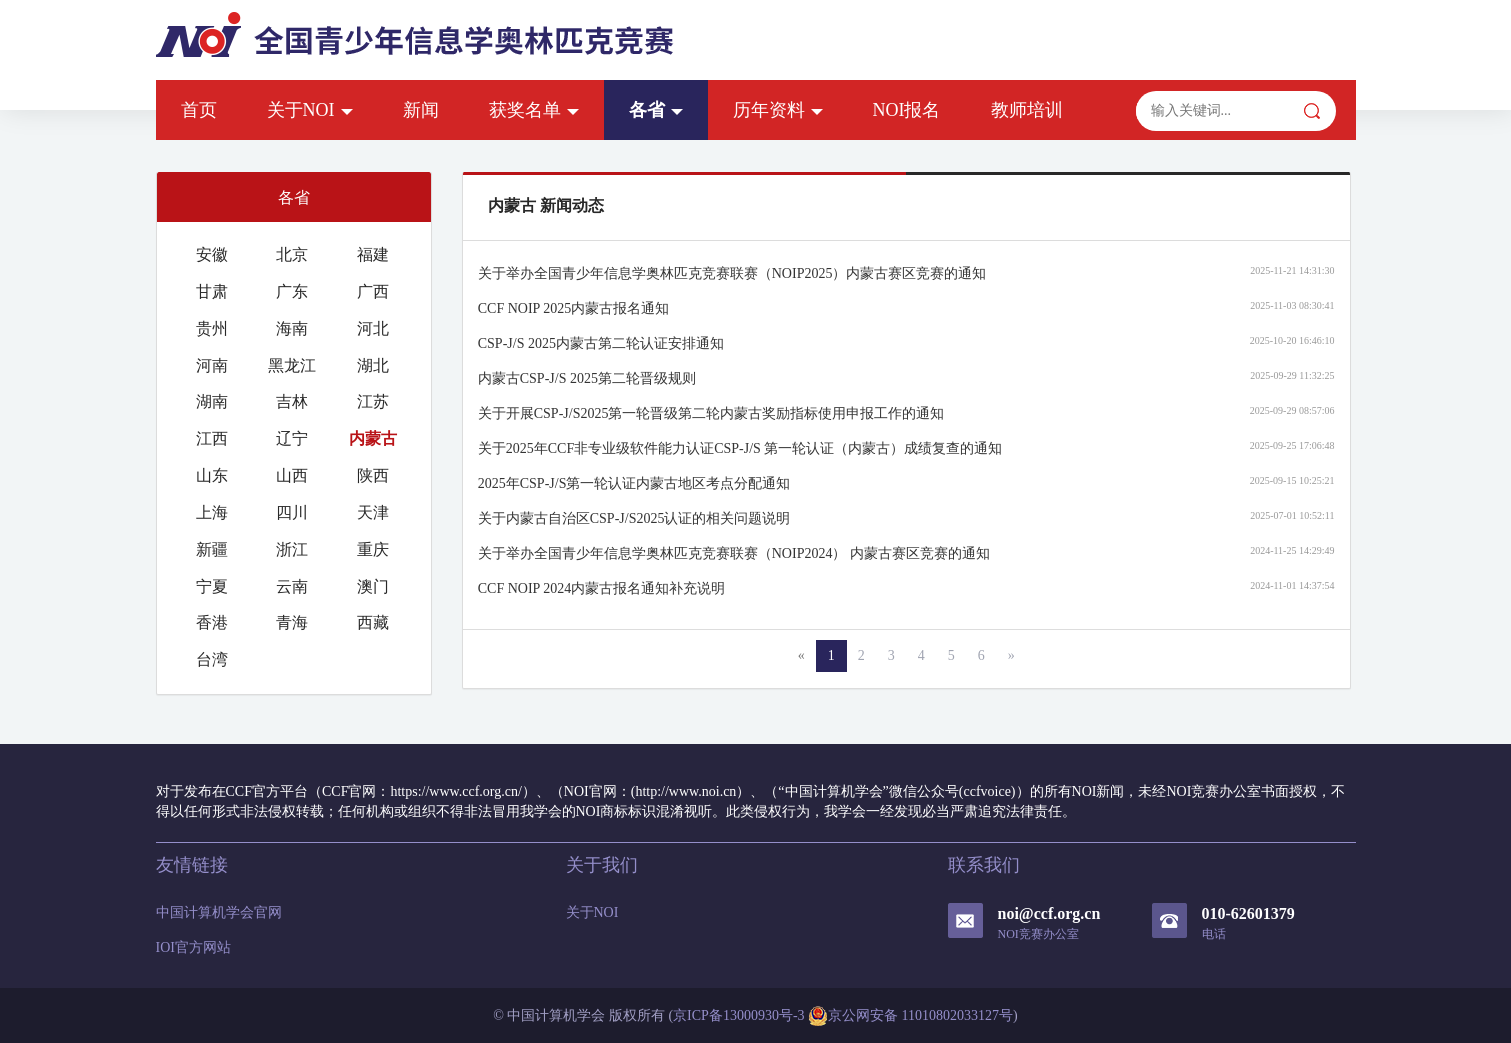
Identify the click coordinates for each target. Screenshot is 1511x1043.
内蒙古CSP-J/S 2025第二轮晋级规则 (587, 378)
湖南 (212, 401)
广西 (373, 291)
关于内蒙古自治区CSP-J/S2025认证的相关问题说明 (634, 518)
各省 (656, 110)
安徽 (212, 254)
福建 (373, 254)
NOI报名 (907, 110)
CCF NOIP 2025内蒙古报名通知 (574, 308)
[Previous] (801, 656)
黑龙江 (292, 365)
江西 (212, 438)
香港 (212, 622)
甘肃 (212, 291)
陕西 (373, 475)
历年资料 (778, 110)
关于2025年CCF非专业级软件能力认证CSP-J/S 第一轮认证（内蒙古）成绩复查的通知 (740, 448)
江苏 (373, 401)
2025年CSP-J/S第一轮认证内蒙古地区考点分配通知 (634, 483)
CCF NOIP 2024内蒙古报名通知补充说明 (602, 588)
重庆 (373, 549)
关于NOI (310, 110)
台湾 (212, 659)
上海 (212, 512)
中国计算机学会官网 (219, 912)
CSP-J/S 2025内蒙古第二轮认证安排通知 (601, 343)
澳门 (373, 586)
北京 (292, 254)
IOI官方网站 (193, 947)
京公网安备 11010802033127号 (910, 1016)
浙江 (292, 549)
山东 (212, 475)
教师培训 (1027, 110)
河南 (212, 365)
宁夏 (212, 586)
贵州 (212, 328)
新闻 (421, 110)
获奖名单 (534, 110)
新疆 (212, 549)
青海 (292, 622)
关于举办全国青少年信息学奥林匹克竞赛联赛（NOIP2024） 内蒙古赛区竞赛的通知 (734, 553)
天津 (373, 512)
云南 (292, 586)
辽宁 (292, 438)
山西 (292, 475)
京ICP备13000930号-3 (738, 1015)
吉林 (292, 401)
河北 (373, 328)
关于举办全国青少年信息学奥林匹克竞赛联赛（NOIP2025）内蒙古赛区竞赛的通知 (732, 273)
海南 (292, 328)
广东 (292, 291)
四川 (292, 512)
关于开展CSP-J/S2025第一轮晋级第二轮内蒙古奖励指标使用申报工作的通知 (711, 413)
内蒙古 (373, 438)
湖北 (373, 365)
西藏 (373, 622)
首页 (199, 110)
